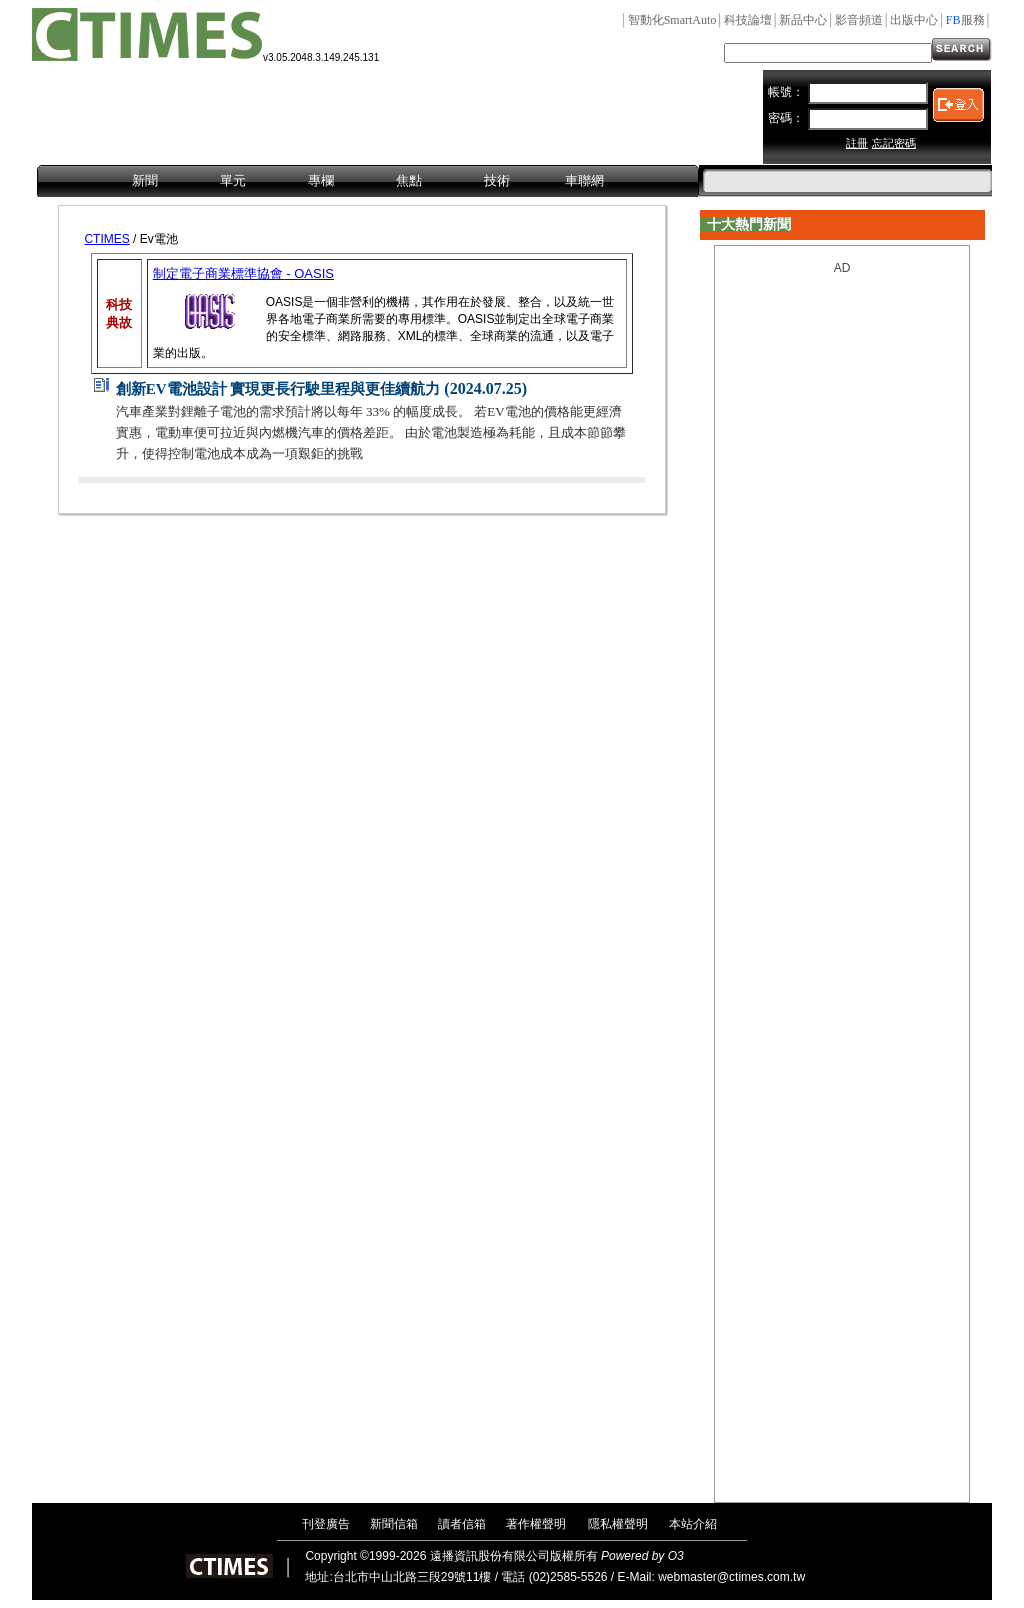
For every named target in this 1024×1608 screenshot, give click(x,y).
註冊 (857, 143)
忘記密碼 (894, 143)
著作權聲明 (536, 1524)
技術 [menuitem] (497, 180)
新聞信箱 (394, 1524)
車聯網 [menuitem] (584, 180)
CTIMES (106, 239)
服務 (965, 20)
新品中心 (803, 20)
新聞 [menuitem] (145, 180)
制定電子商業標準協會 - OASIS (243, 273)
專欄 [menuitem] (321, 180)
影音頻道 (859, 20)
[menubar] (368, 182)
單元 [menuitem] (233, 180)
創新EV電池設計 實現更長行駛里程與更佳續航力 (278, 389)
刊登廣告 (326, 1524)
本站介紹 (693, 1524)
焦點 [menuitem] (409, 180)
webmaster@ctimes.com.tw (731, 1577)
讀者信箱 (462, 1524)
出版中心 (914, 20)
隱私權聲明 (618, 1524)
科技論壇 (748, 20)
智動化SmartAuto (672, 20)
